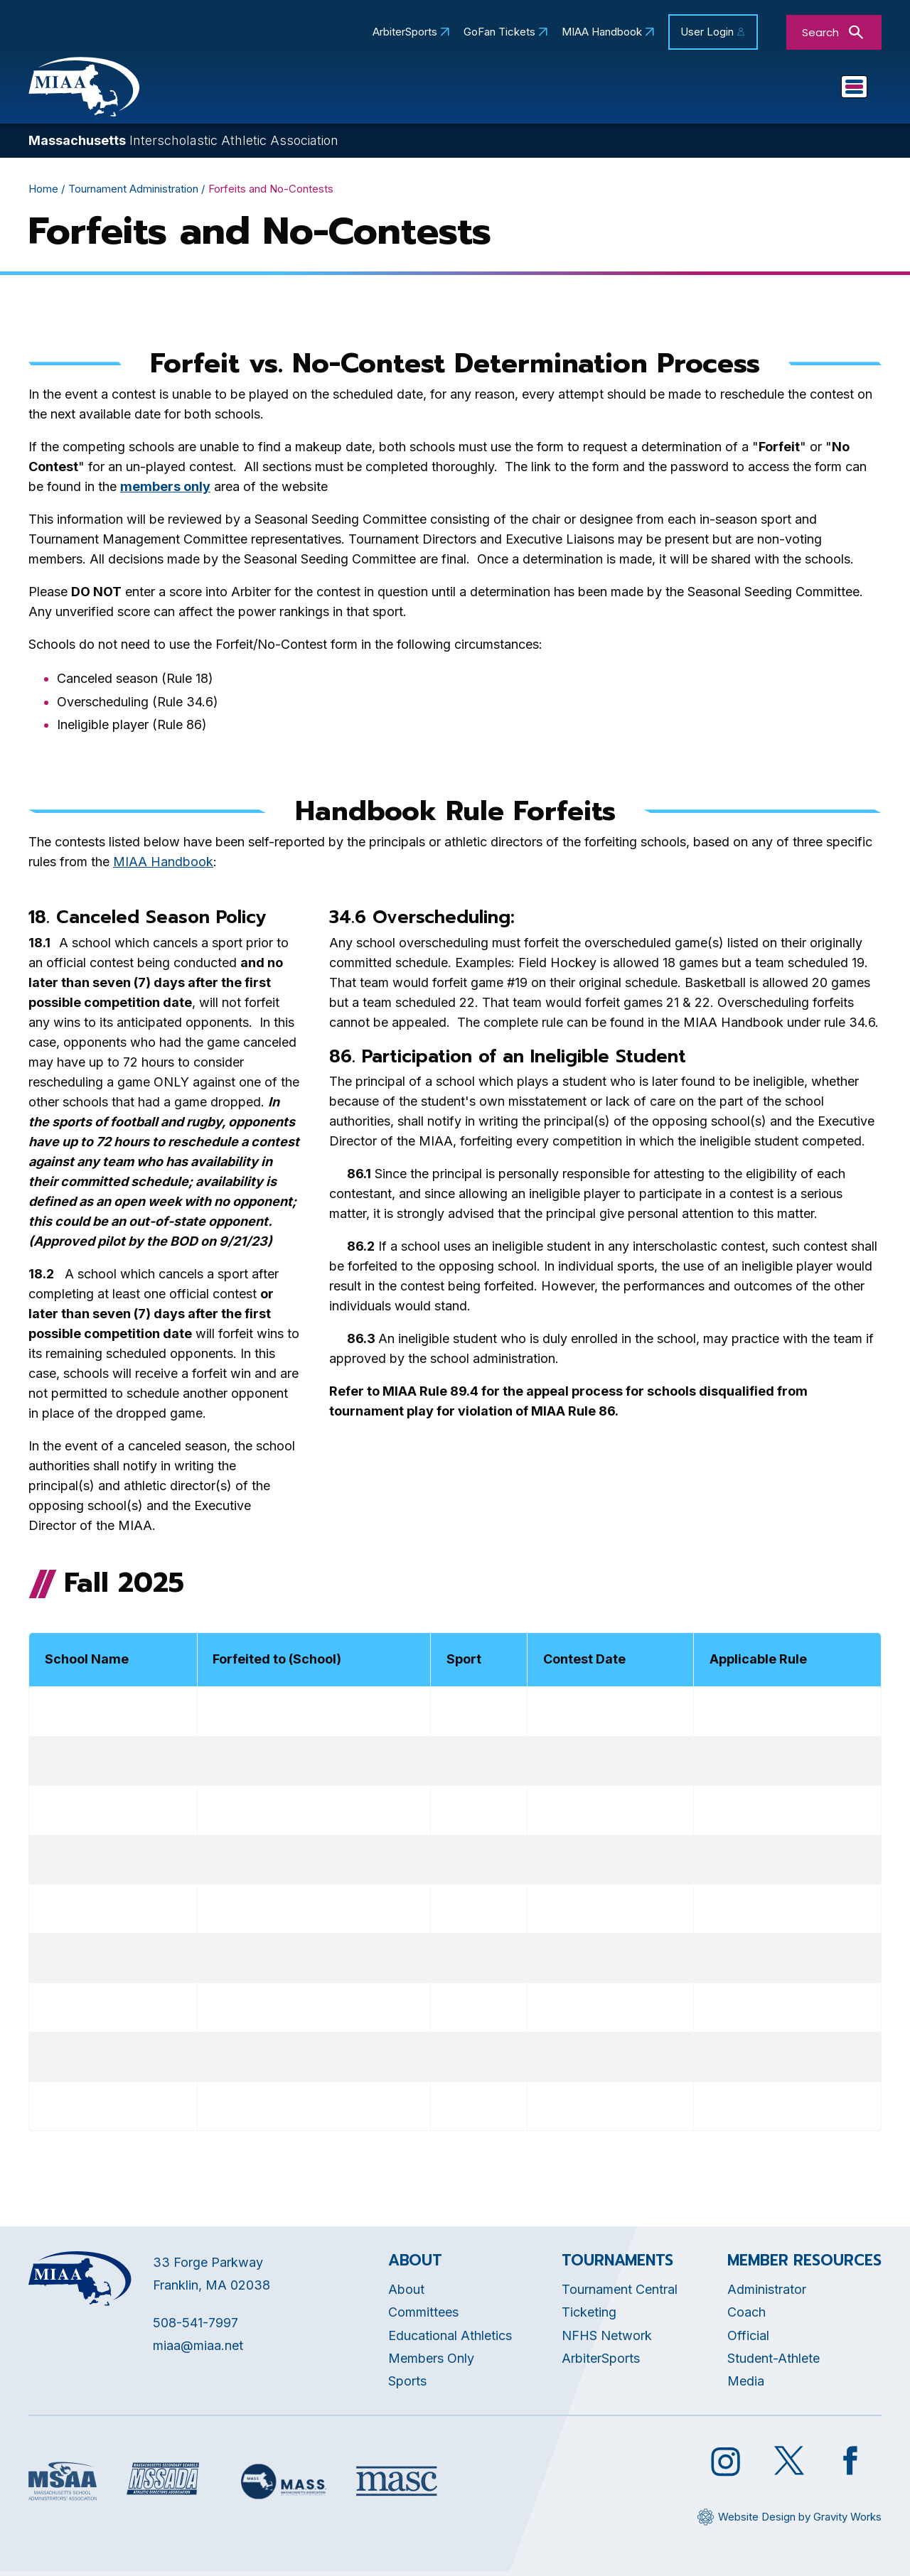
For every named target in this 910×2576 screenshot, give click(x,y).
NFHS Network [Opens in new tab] (607, 2339)
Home (43, 192)
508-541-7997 (195, 2326)
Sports (639, 89)
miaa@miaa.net (198, 2349)
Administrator (766, 2292)
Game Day (728, 89)
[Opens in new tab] (165, 490)
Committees (423, 2316)
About (406, 2292)
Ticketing (589, 2316)
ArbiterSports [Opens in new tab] (405, 32)
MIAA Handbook (602, 32)
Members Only (431, 2361)
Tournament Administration (133, 192)
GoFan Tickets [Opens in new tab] (499, 32)
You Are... (822, 89)
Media (745, 2385)
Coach (746, 2316)
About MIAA (311, 89)
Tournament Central (620, 2292)
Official (748, 2339)
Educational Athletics (441, 89)
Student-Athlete (773, 2361)
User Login (707, 31)
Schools (559, 89)
